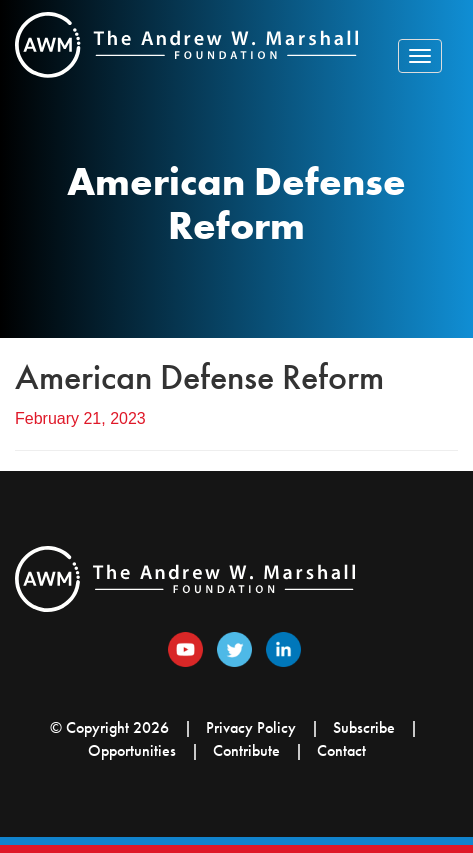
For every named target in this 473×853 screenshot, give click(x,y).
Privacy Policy (251, 727)
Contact (341, 750)
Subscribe (364, 727)
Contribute (246, 750)
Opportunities (132, 750)
